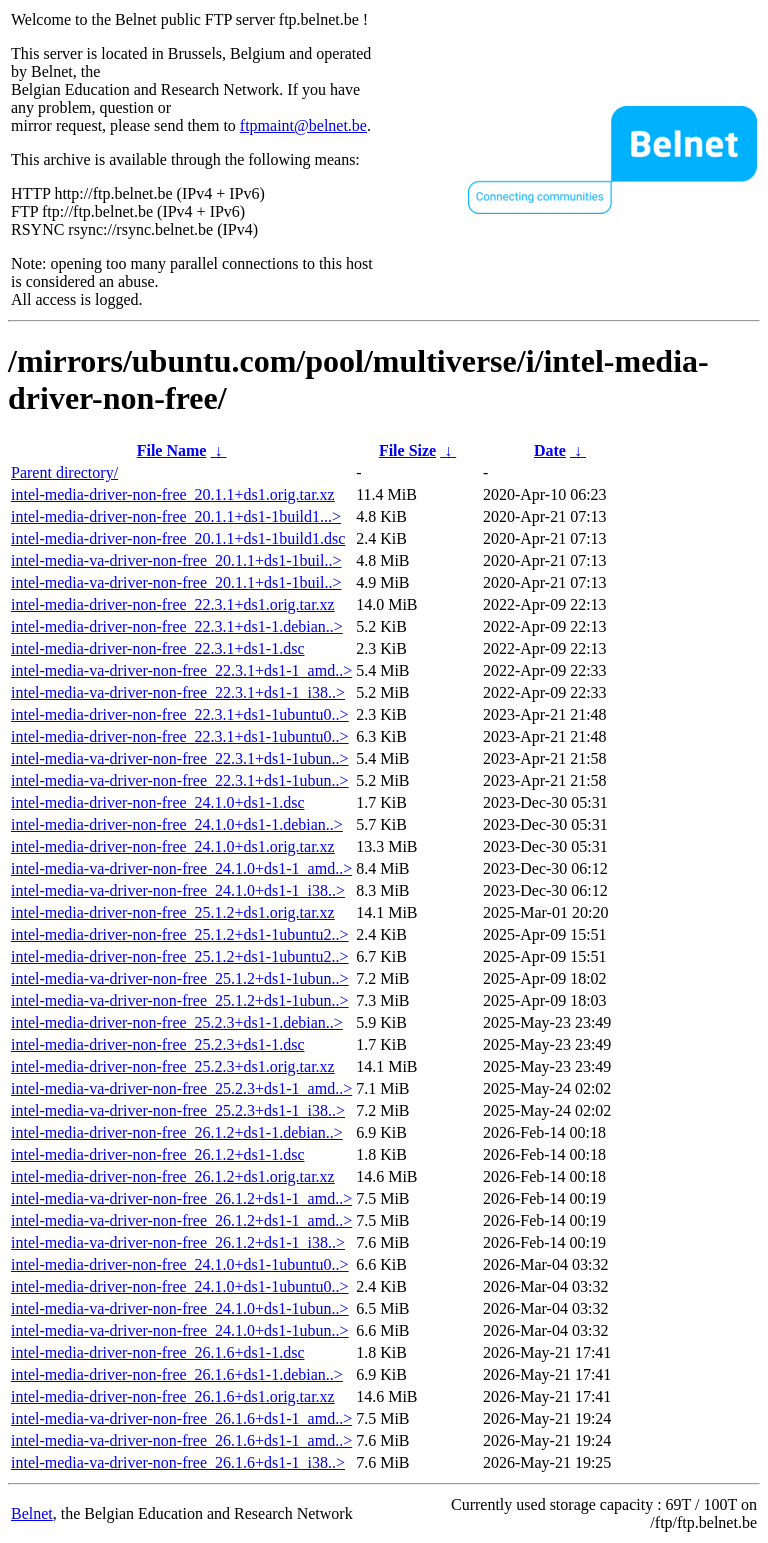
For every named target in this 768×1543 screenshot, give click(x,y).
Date (550, 450)
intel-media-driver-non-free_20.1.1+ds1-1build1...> (176, 516)
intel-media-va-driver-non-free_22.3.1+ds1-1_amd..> (181, 670)
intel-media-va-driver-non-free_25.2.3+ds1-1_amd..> (181, 1088)
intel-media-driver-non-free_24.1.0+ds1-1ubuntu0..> (180, 1264)
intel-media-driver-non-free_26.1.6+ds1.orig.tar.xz (173, 1396)
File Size (407, 450)
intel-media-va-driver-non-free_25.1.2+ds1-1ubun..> (180, 978)
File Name (172, 450)
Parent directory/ (64, 472)
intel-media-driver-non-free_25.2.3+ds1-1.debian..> (177, 1022)
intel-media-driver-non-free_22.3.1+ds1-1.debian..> (177, 626)
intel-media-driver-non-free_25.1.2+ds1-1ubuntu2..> (180, 934)
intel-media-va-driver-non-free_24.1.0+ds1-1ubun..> (180, 1308)
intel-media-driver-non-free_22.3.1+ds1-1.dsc (158, 648)
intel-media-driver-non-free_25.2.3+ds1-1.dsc (158, 1044)
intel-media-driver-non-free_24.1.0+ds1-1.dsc (158, 802)
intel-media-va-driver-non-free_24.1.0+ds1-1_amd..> (181, 868)
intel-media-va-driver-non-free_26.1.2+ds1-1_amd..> (181, 1198)
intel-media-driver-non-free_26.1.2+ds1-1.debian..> (177, 1132)
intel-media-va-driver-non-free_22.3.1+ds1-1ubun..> (180, 758)
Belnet (32, 1513)
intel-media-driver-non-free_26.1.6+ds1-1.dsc (158, 1352)
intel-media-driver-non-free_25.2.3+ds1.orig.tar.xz (173, 1066)
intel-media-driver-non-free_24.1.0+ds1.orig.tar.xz (173, 846)
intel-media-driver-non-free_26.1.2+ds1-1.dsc (158, 1154)
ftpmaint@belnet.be (303, 125)
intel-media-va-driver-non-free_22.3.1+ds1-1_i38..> (178, 692)
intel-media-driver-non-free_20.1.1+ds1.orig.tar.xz (173, 494)
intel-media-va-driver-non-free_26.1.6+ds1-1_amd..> (181, 1418)
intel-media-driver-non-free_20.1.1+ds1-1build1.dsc (178, 538)
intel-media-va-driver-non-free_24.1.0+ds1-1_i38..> (178, 890)
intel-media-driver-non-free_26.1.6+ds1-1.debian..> (177, 1374)
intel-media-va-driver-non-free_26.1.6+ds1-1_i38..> (178, 1462)
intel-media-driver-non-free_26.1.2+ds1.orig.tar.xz (173, 1176)
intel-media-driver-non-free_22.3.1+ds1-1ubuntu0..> (180, 714)
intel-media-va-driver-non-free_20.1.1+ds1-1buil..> (176, 560)
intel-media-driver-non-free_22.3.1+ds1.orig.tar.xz (173, 604)
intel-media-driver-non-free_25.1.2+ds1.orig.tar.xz (173, 912)
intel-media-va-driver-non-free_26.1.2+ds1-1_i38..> (178, 1242)
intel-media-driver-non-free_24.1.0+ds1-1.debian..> (177, 824)
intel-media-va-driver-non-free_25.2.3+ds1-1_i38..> (178, 1110)
